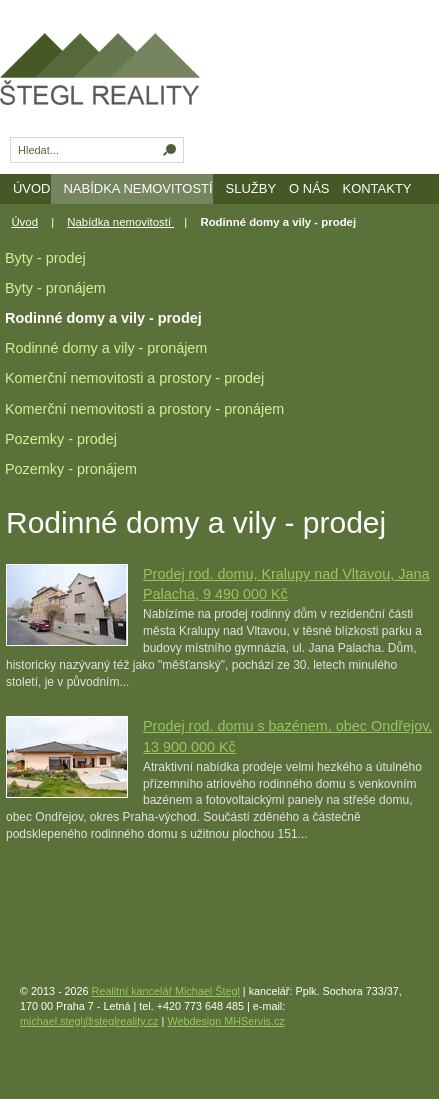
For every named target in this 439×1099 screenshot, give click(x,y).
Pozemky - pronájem (71, 469)
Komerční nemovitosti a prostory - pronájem (144, 409)
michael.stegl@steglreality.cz (89, 1021)
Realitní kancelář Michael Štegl (166, 991)
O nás (309, 188)
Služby (251, 188)
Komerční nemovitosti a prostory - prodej (134, 378)
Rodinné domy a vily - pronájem (106, 348)
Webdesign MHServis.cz (225, 1021)
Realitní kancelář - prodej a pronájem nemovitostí (134, 79)
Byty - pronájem (55, 288)
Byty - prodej (45, 258)
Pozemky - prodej (61, 439)
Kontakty (376, 188)
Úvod (32, 188)
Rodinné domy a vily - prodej (103, 318)
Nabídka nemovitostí (137, 188)
